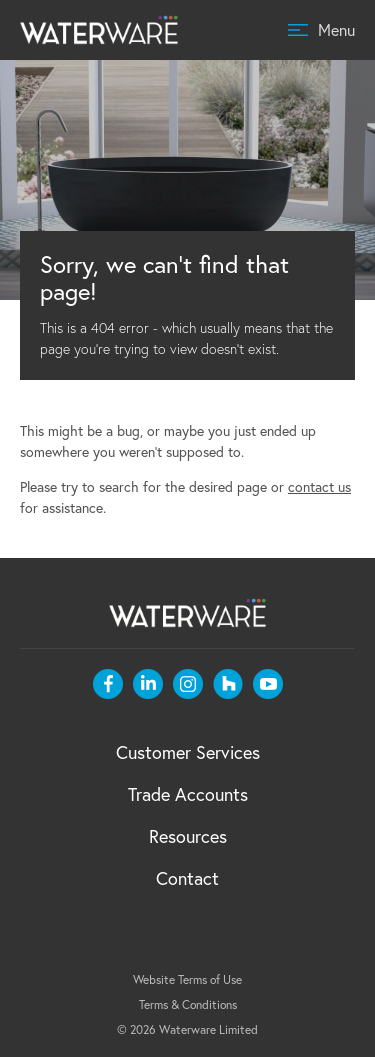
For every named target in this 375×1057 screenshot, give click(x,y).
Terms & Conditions (188, 1004)
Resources (188, 836)
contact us (319, 486)
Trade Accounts (188, 794)
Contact (187, 878)
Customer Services (188, 752)
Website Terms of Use (187, 979)
